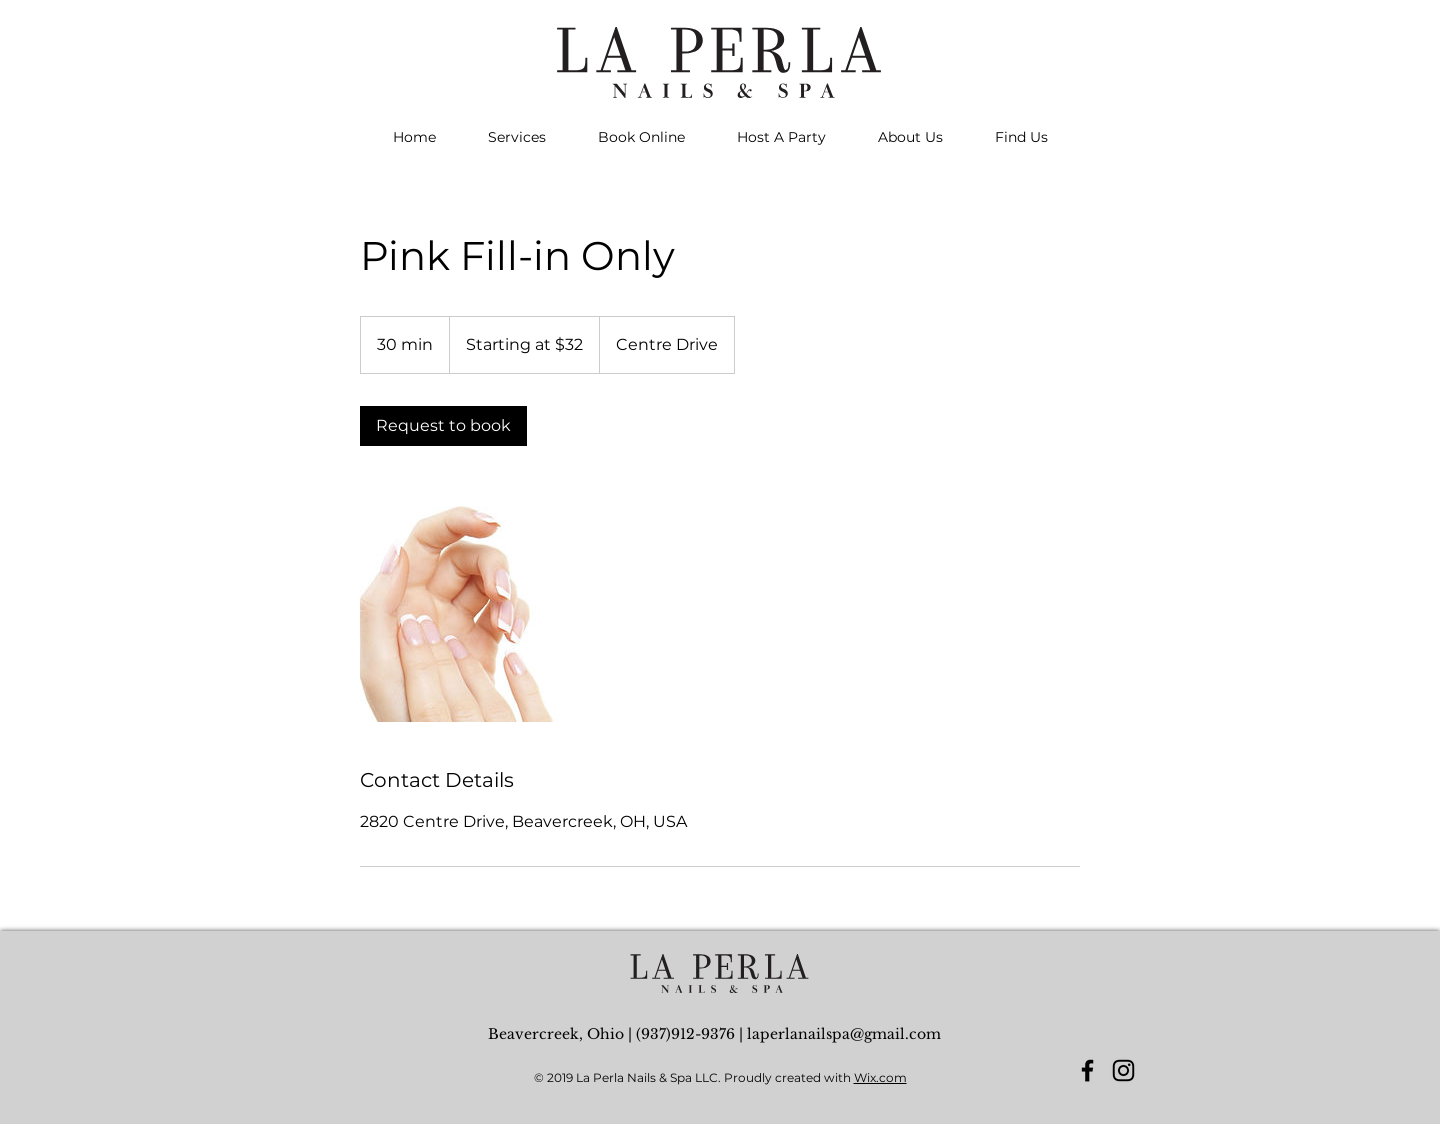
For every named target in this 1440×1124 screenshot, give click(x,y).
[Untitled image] (476, 606)
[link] (443, 426)
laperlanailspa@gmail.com (844, 1034)
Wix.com (880, 1077)
